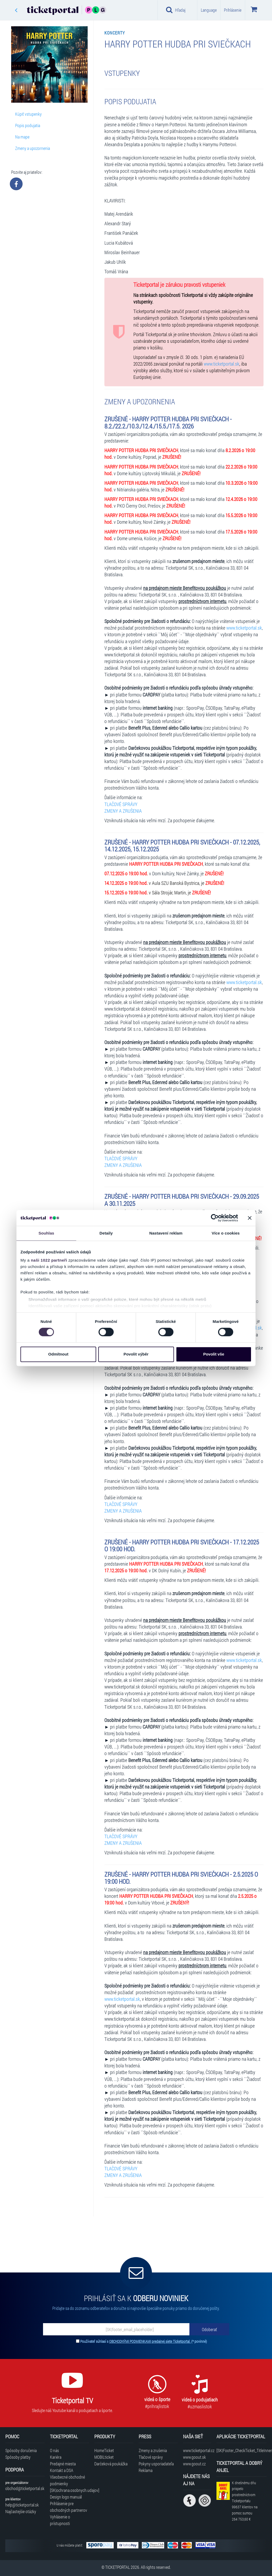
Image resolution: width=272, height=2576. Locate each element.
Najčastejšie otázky (20, 2511)
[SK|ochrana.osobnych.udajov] (69, 2490)
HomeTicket (104, 2450)
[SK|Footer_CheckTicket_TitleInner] (241, 2450)
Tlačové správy (151, 2457)
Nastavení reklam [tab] (165, 1233)
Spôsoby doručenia (21, 2450)
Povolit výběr (136, 1354)
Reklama (145, 2470)
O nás (54, 2450)
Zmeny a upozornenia (32, 148)
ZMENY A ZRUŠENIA (123, 811)
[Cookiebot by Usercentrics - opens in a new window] (215, 1218)
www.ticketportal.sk (221, 364)
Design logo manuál (66, 2497)
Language (209, 10)
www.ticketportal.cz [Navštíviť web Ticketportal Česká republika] (197, 2450)
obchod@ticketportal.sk (24, 2488)
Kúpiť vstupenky (28, 114)
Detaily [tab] (106, 1233)
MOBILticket (104, 2457)
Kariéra (55, 2457)
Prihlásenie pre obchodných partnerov (68, 2507)
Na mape (22, 137)
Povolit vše (213, 1354)
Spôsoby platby (18, 2457)
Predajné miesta (63, 2463)
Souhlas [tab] (46, 1233)
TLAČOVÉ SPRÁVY (120, 804)
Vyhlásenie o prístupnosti (60, 2520)
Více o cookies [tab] (226, 1233)
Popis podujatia (27, 125)
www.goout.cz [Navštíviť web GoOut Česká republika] (194, 2463)
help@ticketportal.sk (22, 2505)
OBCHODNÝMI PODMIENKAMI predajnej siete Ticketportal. (150, 2341)
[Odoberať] (209, 2329)
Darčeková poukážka (111, 2463)
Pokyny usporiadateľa (156, 2463)
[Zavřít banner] (250, 1218)
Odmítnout (58, 1354)
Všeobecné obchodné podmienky (67, 2480)
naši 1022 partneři (49, 1260)
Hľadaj (175, 9)
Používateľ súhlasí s (143, 2341)
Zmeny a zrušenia (153, 2450)
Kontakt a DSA (61, 2470)
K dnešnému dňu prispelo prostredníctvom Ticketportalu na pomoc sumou (244, 2501)
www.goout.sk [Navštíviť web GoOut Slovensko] (194, 2457)
